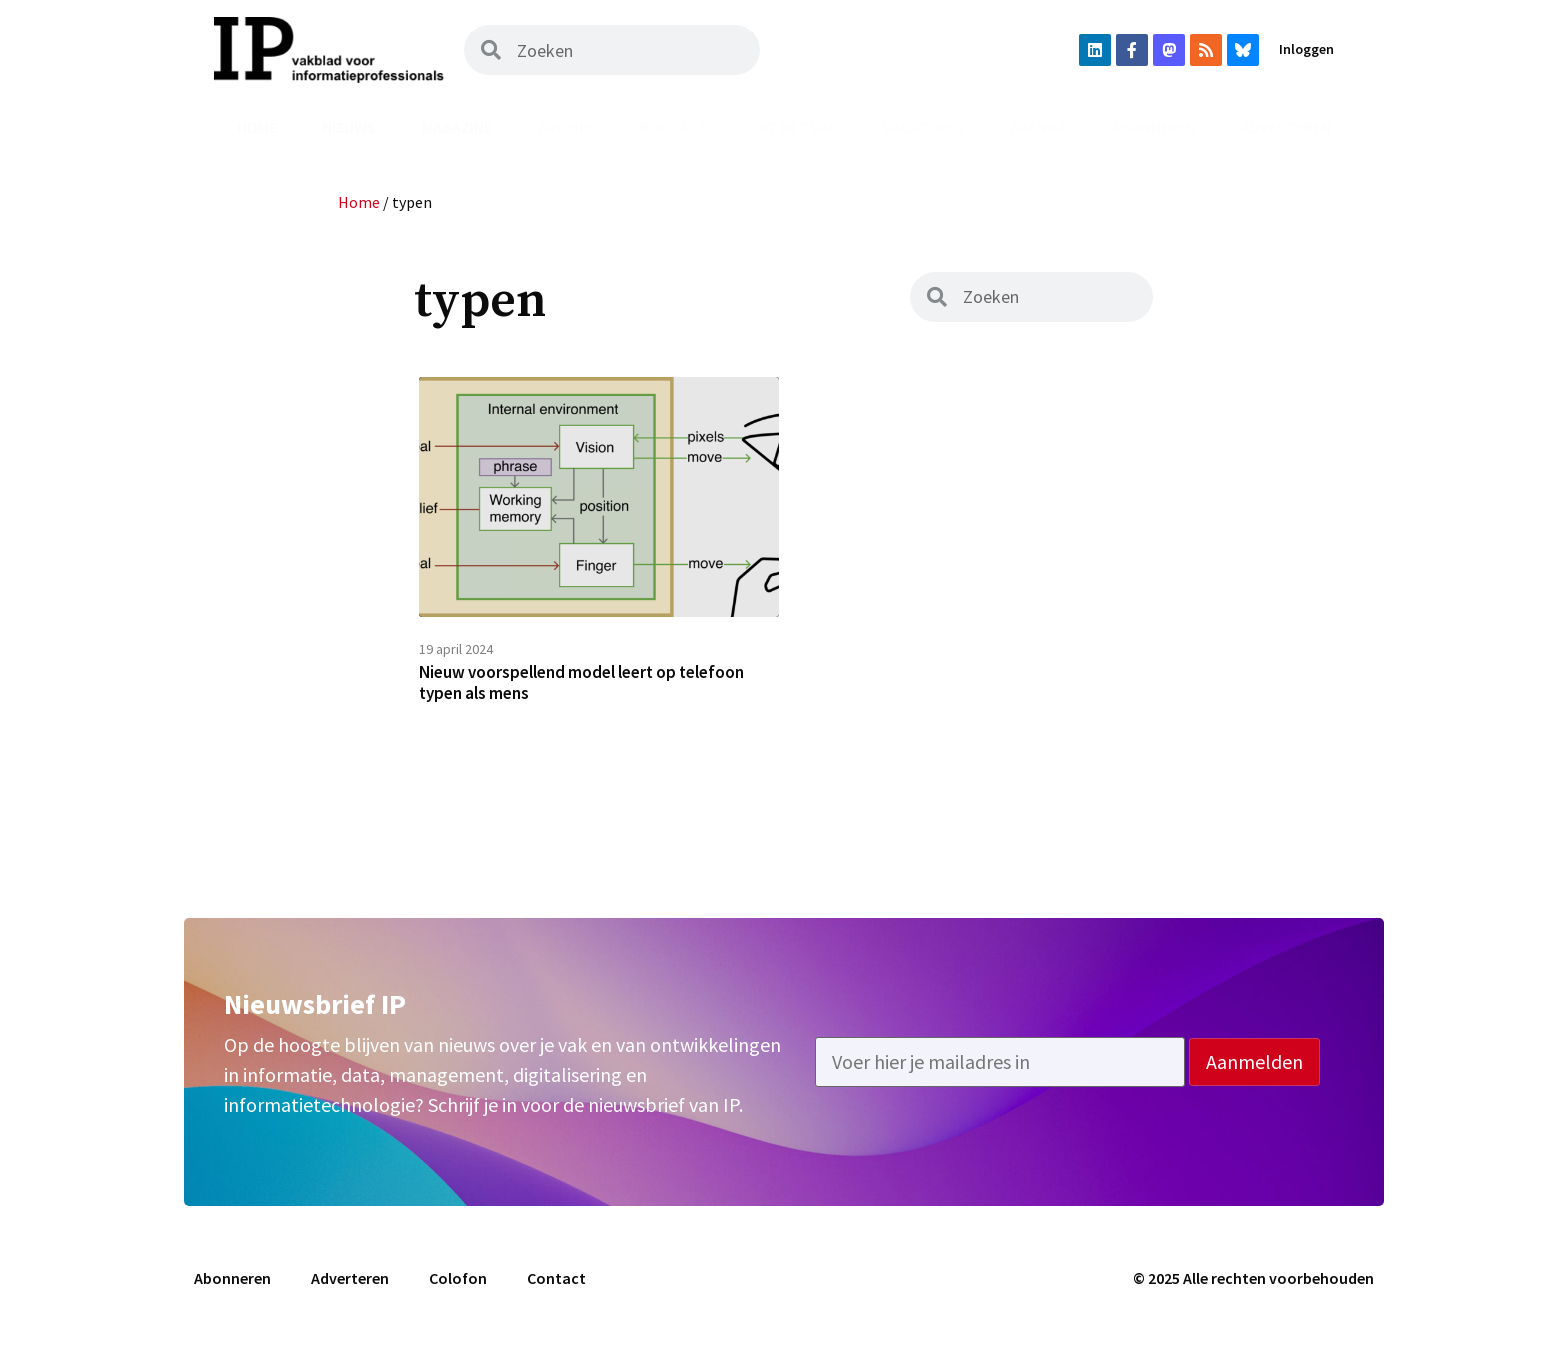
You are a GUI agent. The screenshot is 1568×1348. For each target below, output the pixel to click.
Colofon (458, 1285)
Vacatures (923, 127)
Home (257, 127)
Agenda (1038, 127)
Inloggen (1306, 49)
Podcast (673, 127)
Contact (556, 1285)
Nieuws (349, 127)
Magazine (457, 127)
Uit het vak (795, 127)
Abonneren (1154, 127)
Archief (566, 127)
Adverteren (1286, 127)
